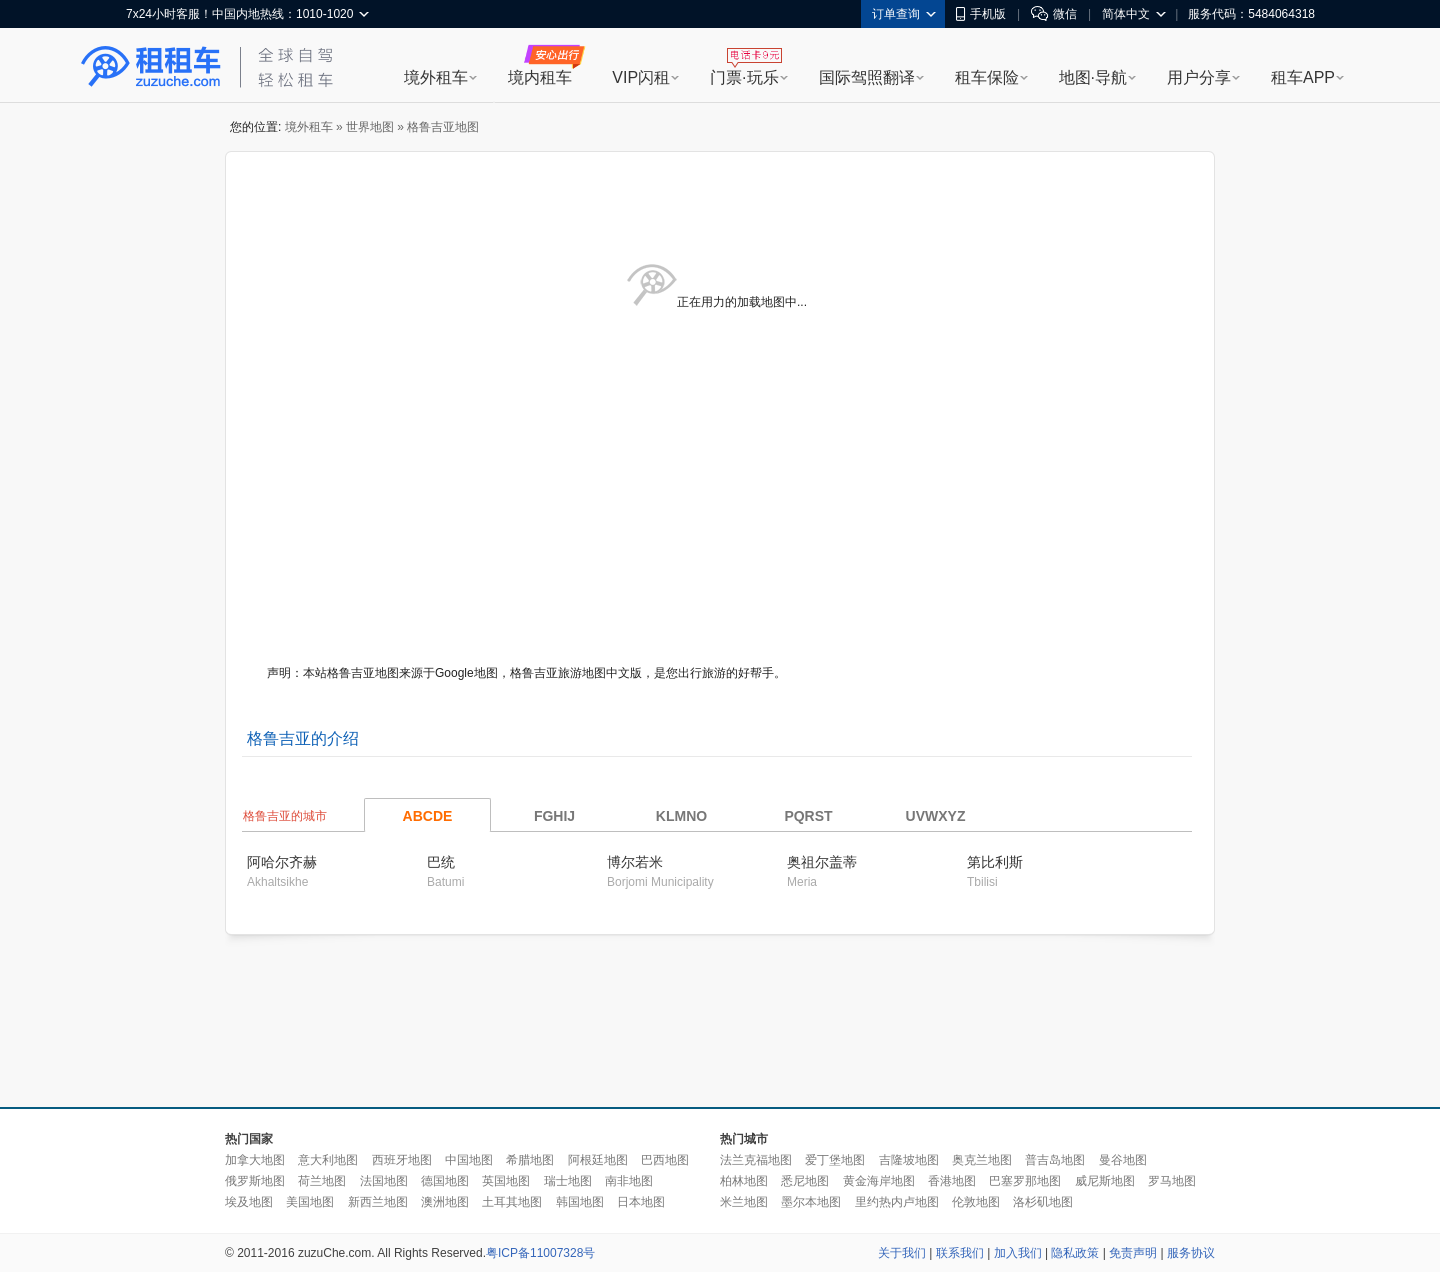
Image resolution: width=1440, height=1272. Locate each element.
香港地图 (952, 1181)
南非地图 (629, 1181)
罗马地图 (1172, 1181)
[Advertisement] (720, 1022)
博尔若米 (635, 862)
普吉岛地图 (1055, 1160)
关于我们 (902, 1253)
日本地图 (641, 1202)
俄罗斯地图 (255, 1181)
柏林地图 (744, 1181)
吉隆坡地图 (909, 1160)
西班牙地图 (402, 1160)
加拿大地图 (255, 1160)
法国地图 (384, 1181)
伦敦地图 (976, 1202)
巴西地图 (665, 1160)
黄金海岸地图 (879, 1181)
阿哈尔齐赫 (282, 862)
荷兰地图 (322, 1181)
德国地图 (445, 1181)
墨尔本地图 (811, 1202)
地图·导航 (1093, 77)
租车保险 (987, 77)
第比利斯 (995, 862)
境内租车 (540, 77)
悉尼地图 (805, 1181)
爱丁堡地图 (835, 1160)
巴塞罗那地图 (1025, 1181)
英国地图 (506, 1181)
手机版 (981, 14)
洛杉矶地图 (1043, 1202)
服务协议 (1191, 1253)
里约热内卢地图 (897, 1202)
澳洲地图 (445, 1202)
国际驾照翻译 (867, 77)
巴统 (441, 862)
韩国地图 (580, 1202)
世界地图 (370, 127)
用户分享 (1199, 77)
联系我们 (960, 1253)
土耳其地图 (512, 1202)
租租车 (151, 67)
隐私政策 (1075, 1253)
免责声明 (1133, 1253)
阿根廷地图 (598, 1160)
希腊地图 (530, 1160)
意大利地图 (328, 1160)
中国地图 (469, 1160)
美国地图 (310, 1202)
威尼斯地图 (1105, 1181)
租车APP (1303, 77)
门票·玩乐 (744, 77)
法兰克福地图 (756, 1160)
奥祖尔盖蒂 (822, 862)
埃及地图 (249, 1202)
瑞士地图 (568, 1181)
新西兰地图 (378, 1202)
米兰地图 (744, 1202)
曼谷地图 (1123, 1160)
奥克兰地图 (982, 1160)
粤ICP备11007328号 (540, 1253)
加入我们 (1018, 1253)
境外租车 (436, 77)
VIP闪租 (641, 77)
